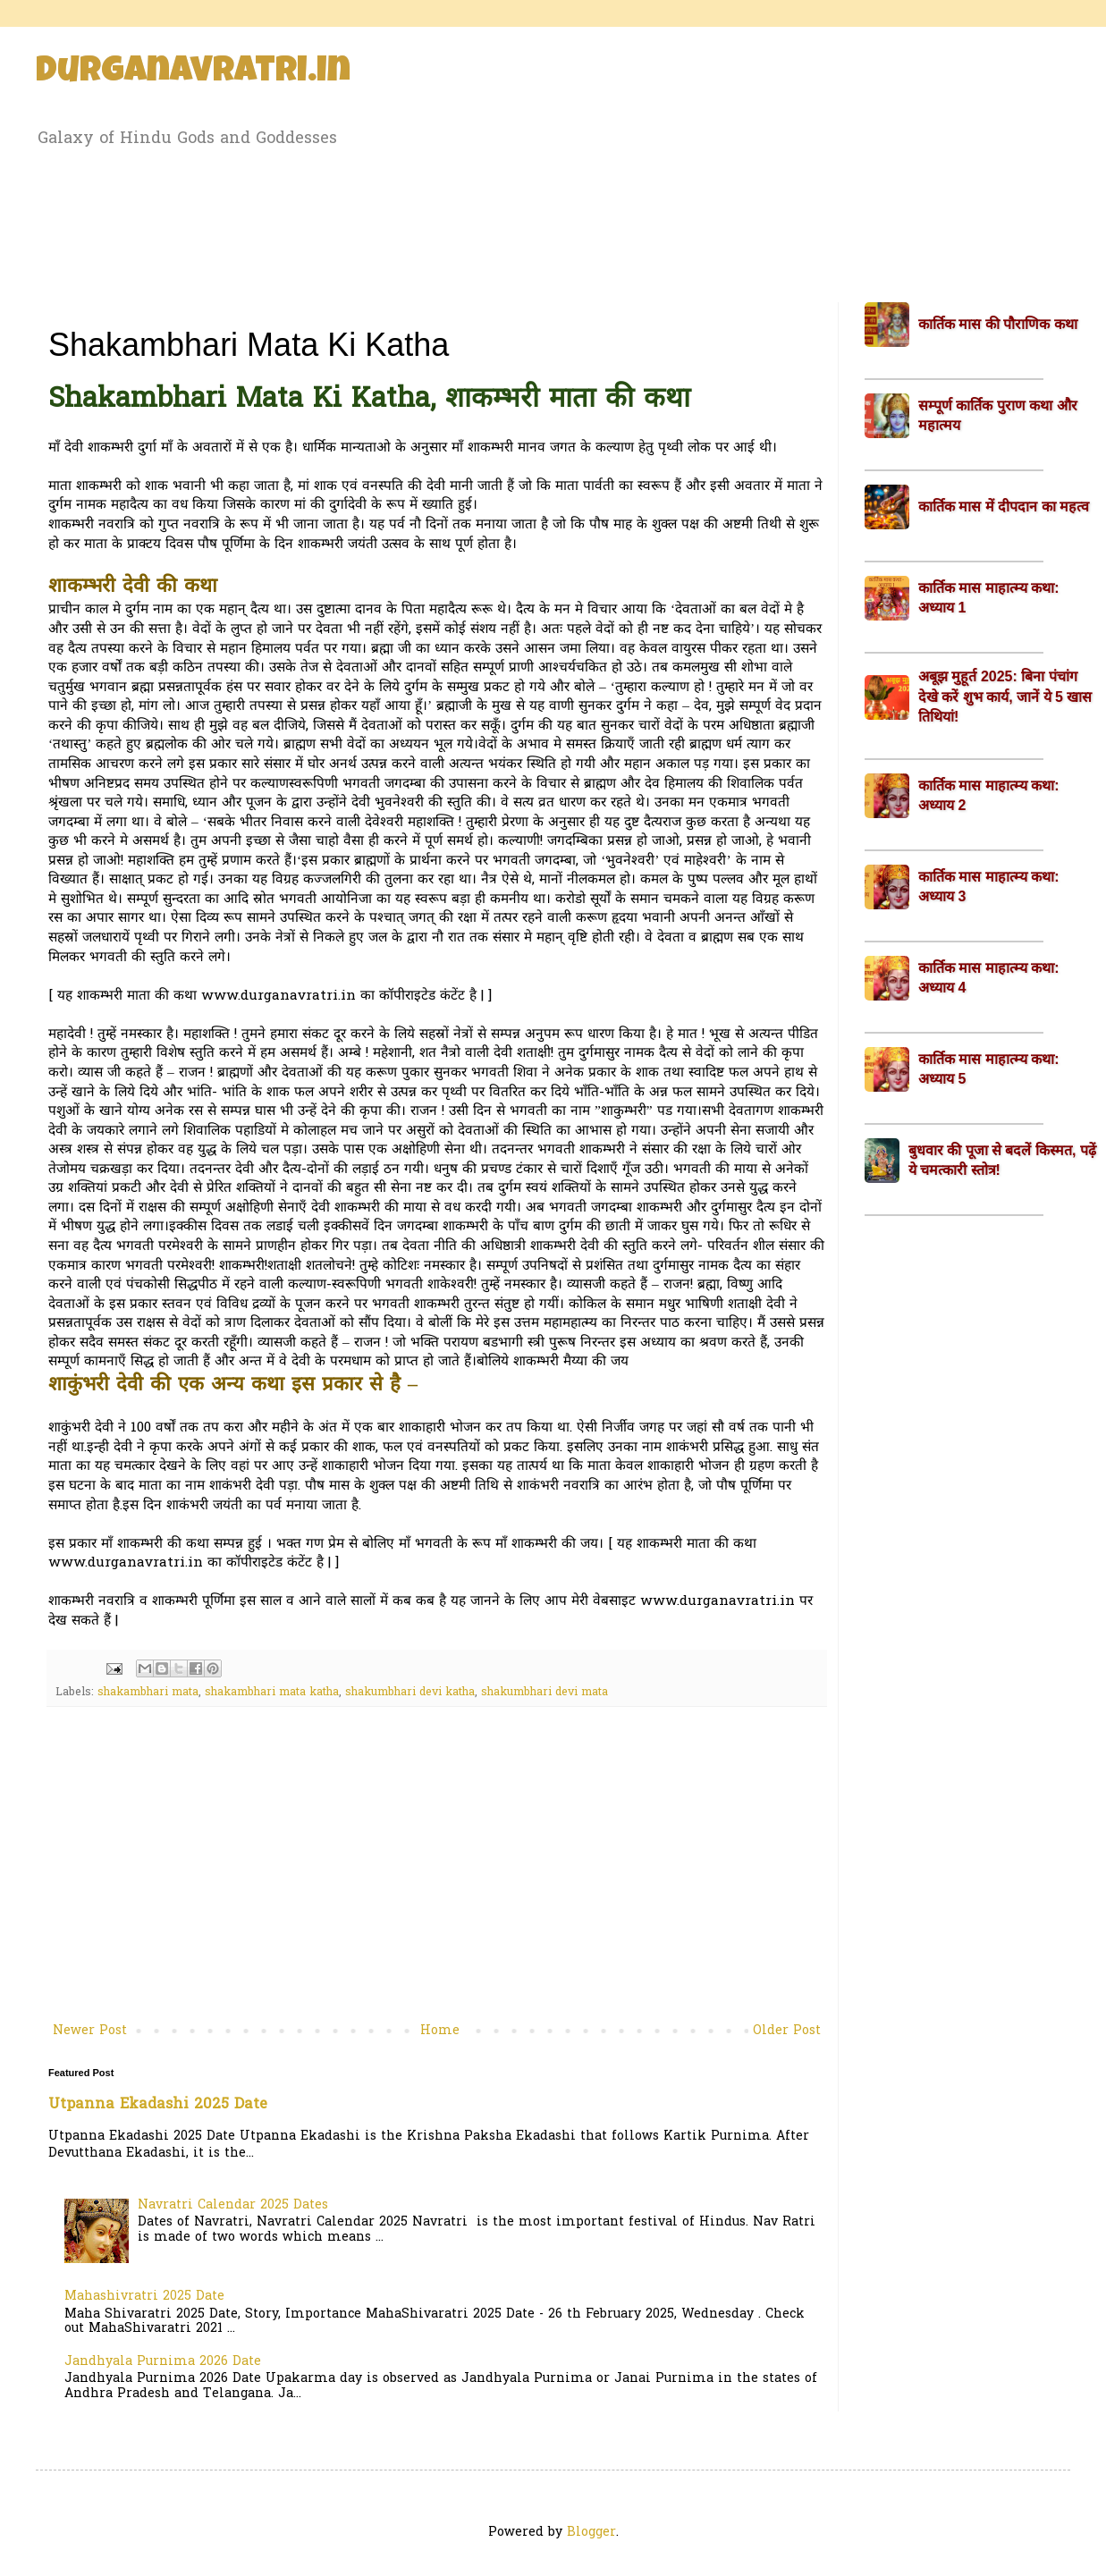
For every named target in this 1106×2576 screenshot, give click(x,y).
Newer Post (90, 2031)
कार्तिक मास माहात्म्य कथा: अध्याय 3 (989, 886)
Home (440, 2031)
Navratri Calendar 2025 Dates (233, 2205)
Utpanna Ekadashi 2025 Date (157, 2105)
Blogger (591, 2532)
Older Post (787, 2031)
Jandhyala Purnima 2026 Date (162, 2361)
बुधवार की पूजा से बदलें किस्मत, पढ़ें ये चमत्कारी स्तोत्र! (1002, 1160)
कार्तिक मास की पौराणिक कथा (997, 324)
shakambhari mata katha (272, 1693)
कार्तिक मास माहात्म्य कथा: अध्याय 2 (989, 795)
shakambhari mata (147, 1693)
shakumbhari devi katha (410, 1693)
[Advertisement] (553, 222)
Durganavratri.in (193, 73)
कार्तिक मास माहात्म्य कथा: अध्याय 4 (989, 977)
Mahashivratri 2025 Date (144, 2296)
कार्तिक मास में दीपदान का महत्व (1003, 506)
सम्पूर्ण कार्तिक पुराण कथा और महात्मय (997, 415)
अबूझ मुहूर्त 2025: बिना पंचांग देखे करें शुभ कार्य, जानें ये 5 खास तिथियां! (1005, 696)
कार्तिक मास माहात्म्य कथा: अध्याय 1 (989, 597)
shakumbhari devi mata (544, 1693)
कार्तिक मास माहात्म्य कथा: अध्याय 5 (989, 1069)
